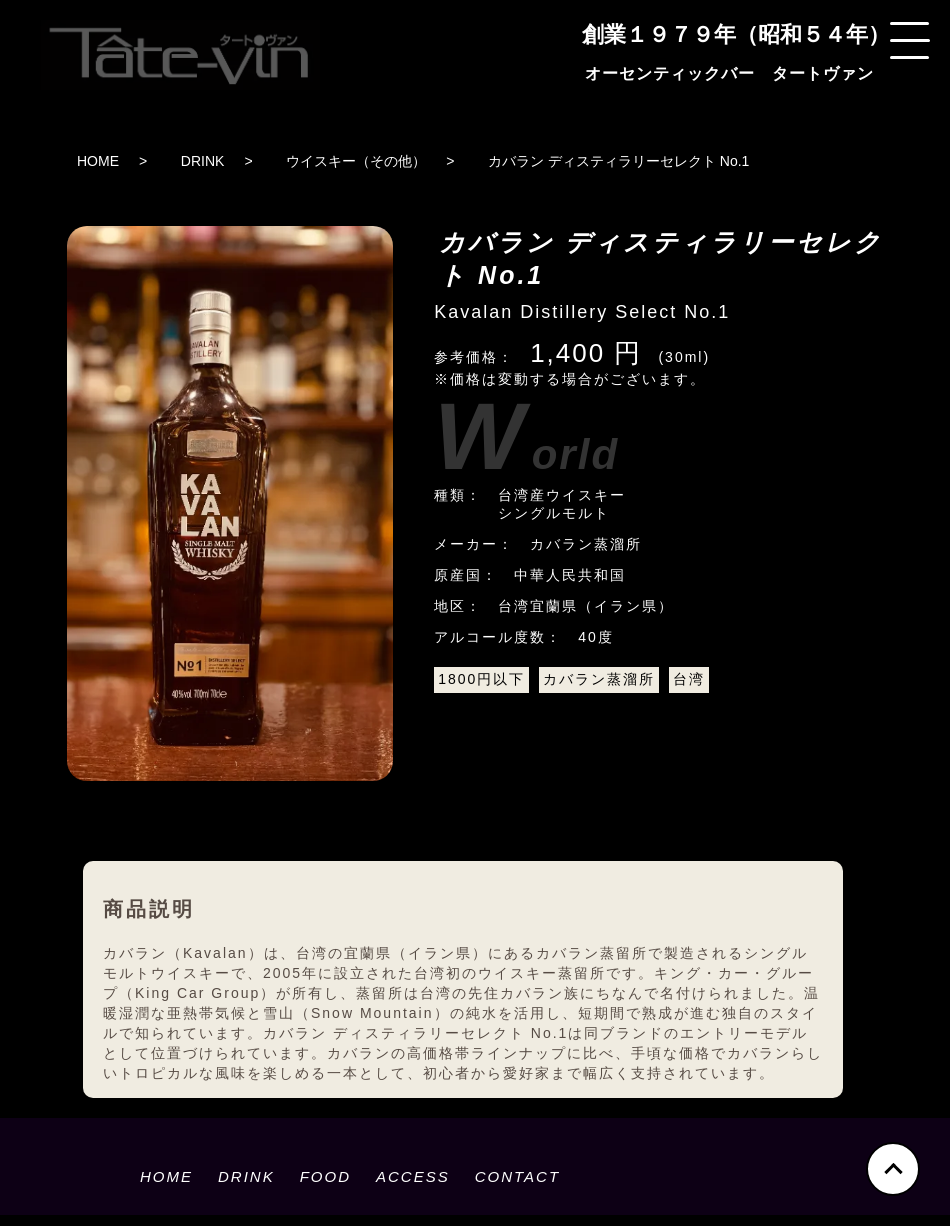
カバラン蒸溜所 (599, 679)
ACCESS (413, 1176)
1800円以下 (481, 679)
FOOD (325, 1176)
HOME (98, 161)
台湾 (689, 679)
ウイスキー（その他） (356, 161)
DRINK (203, 161)
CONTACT (517, 1176)
